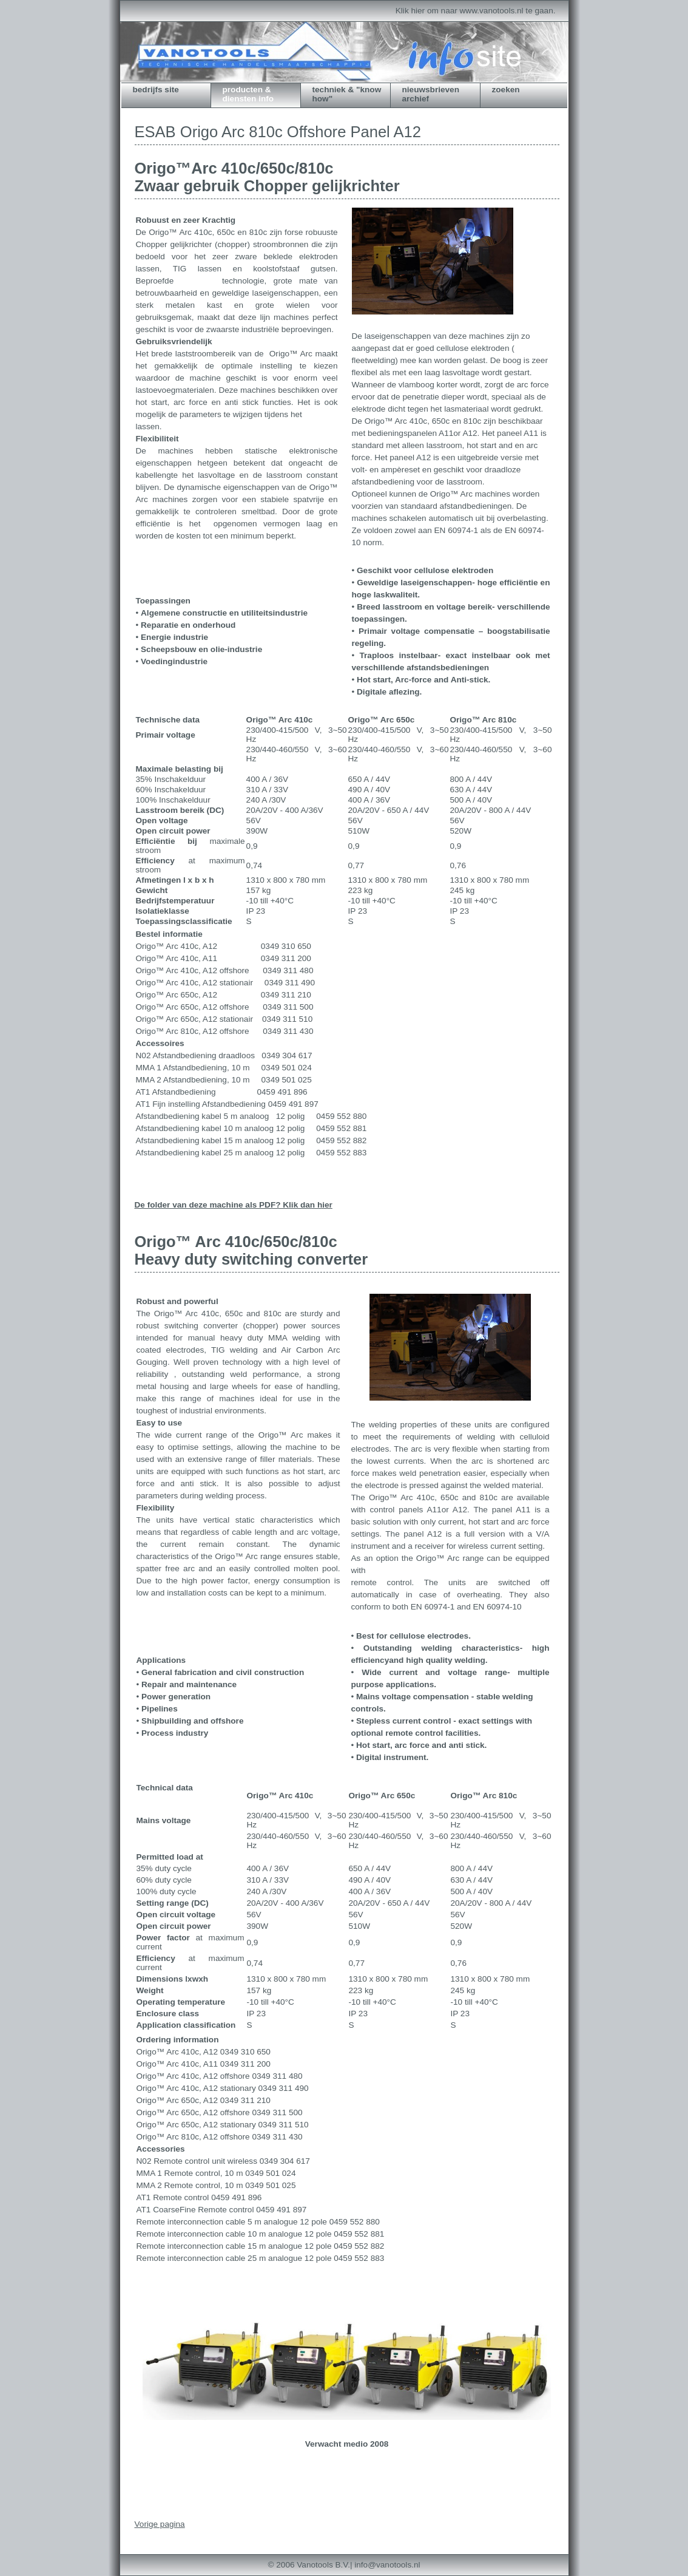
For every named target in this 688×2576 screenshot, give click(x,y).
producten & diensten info (248, 94)
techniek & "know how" (347, 94)
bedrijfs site (156, 89)
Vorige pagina (160, 2524)
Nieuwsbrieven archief (430, 94)
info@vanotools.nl (387, 2564)
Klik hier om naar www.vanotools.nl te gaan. (476, 10)
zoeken (506, 89)
